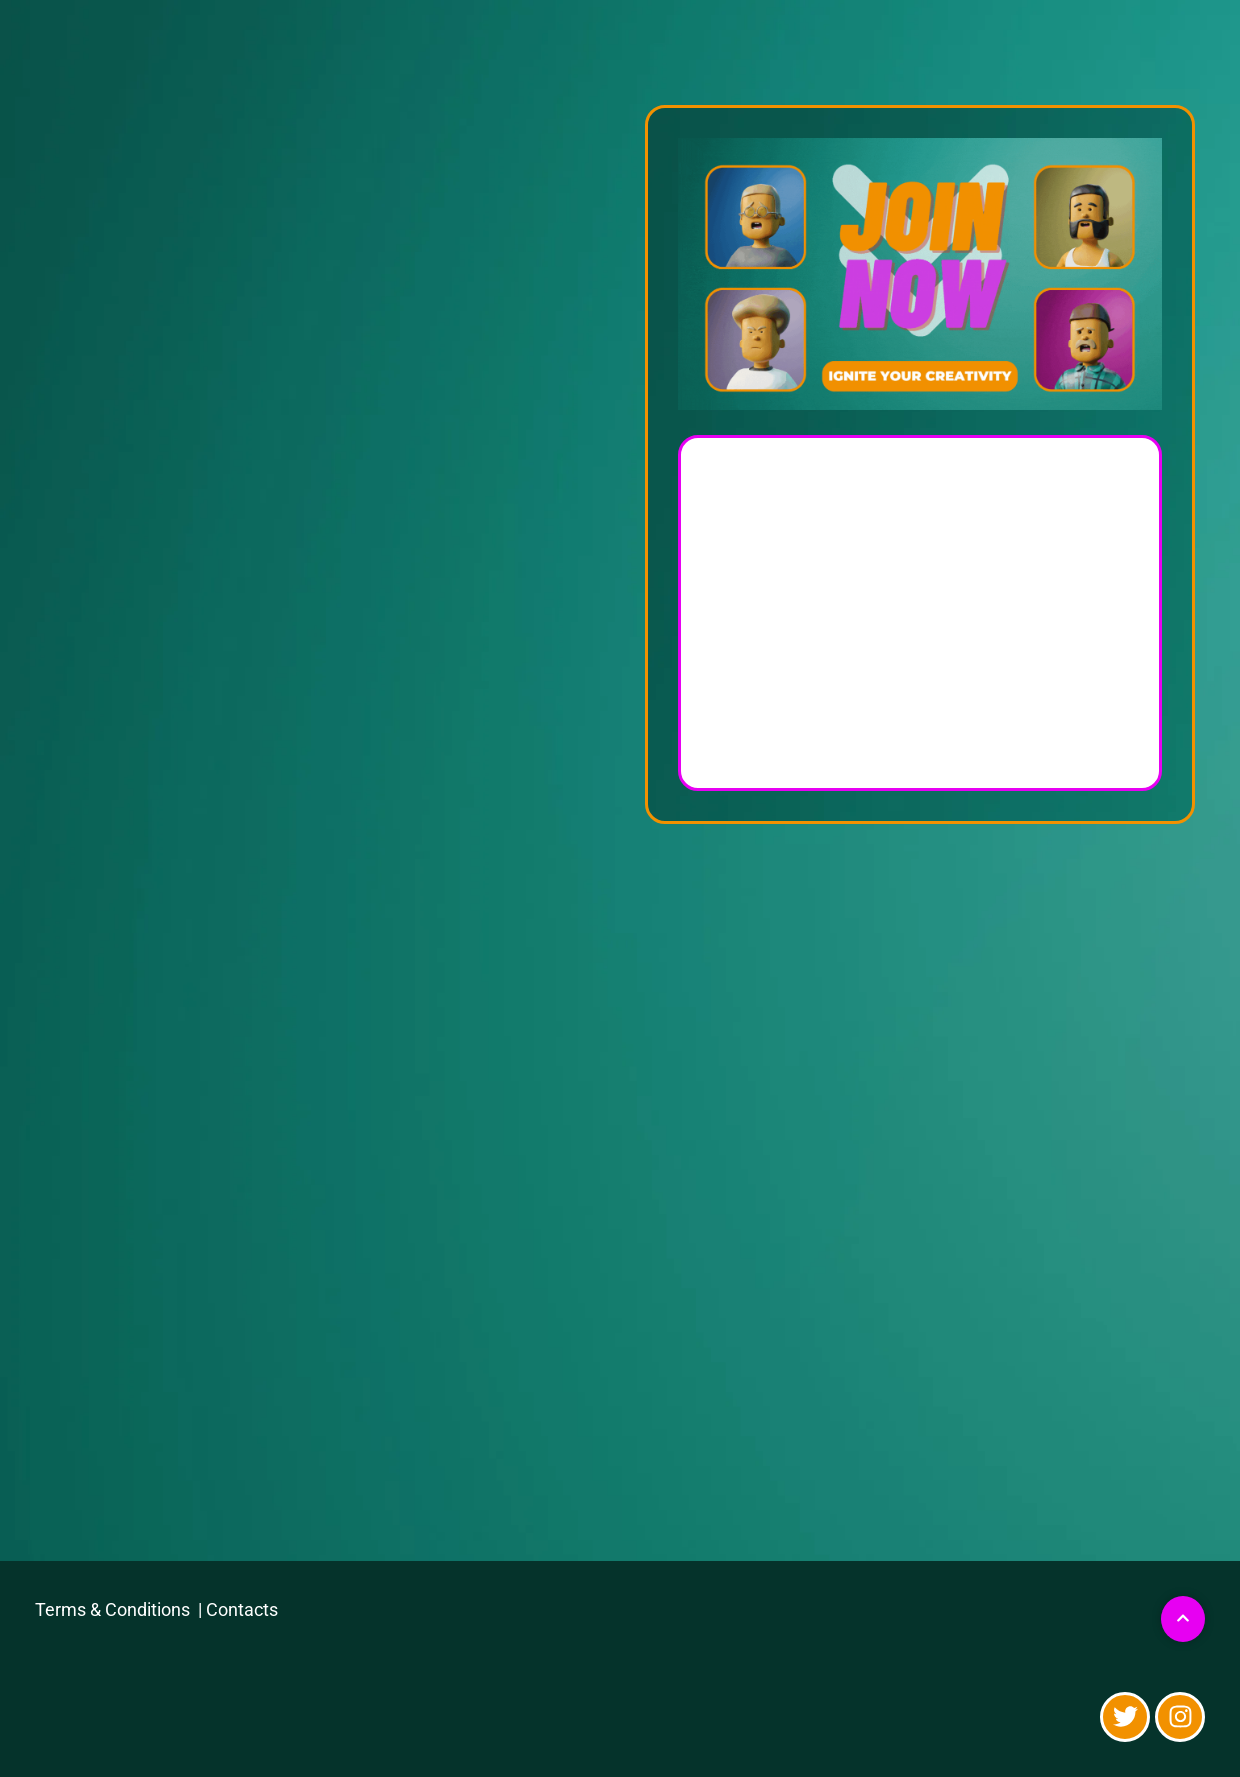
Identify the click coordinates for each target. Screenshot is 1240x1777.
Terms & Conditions (114, 1609)
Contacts (242, 1609)
